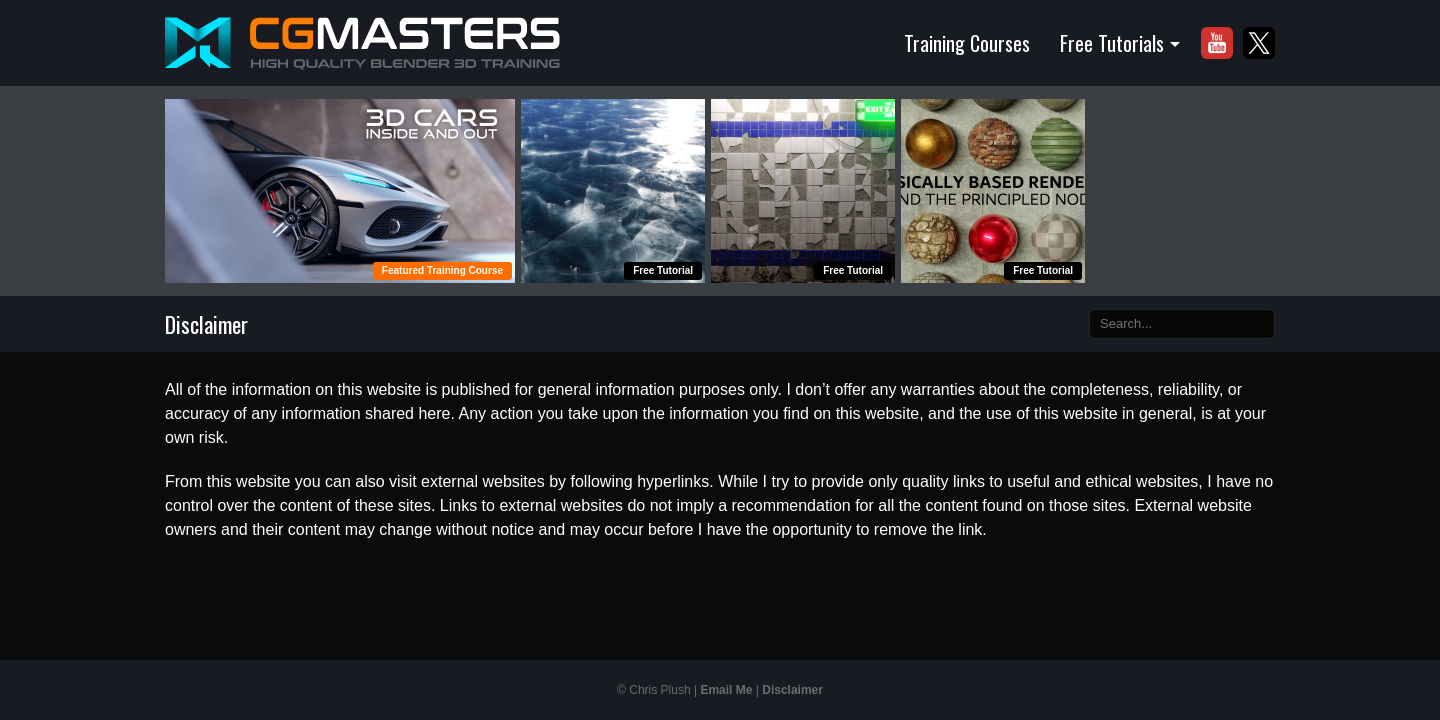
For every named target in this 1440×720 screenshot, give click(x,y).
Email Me (726, 690)
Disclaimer (792, 690)
